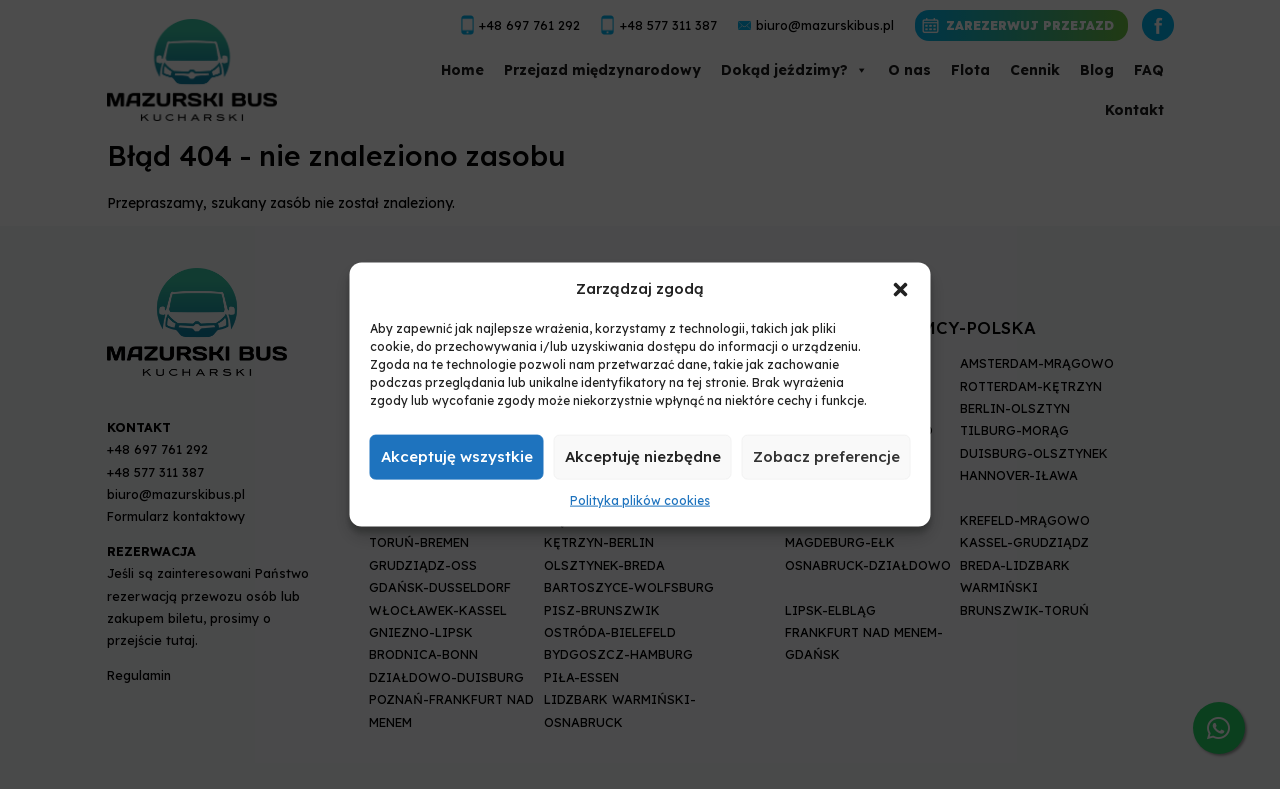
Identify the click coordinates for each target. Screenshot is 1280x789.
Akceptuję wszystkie (457, 456)
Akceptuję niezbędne (643, 456)
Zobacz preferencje (826, 456)
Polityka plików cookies (640, 500)
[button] (901, 288)
